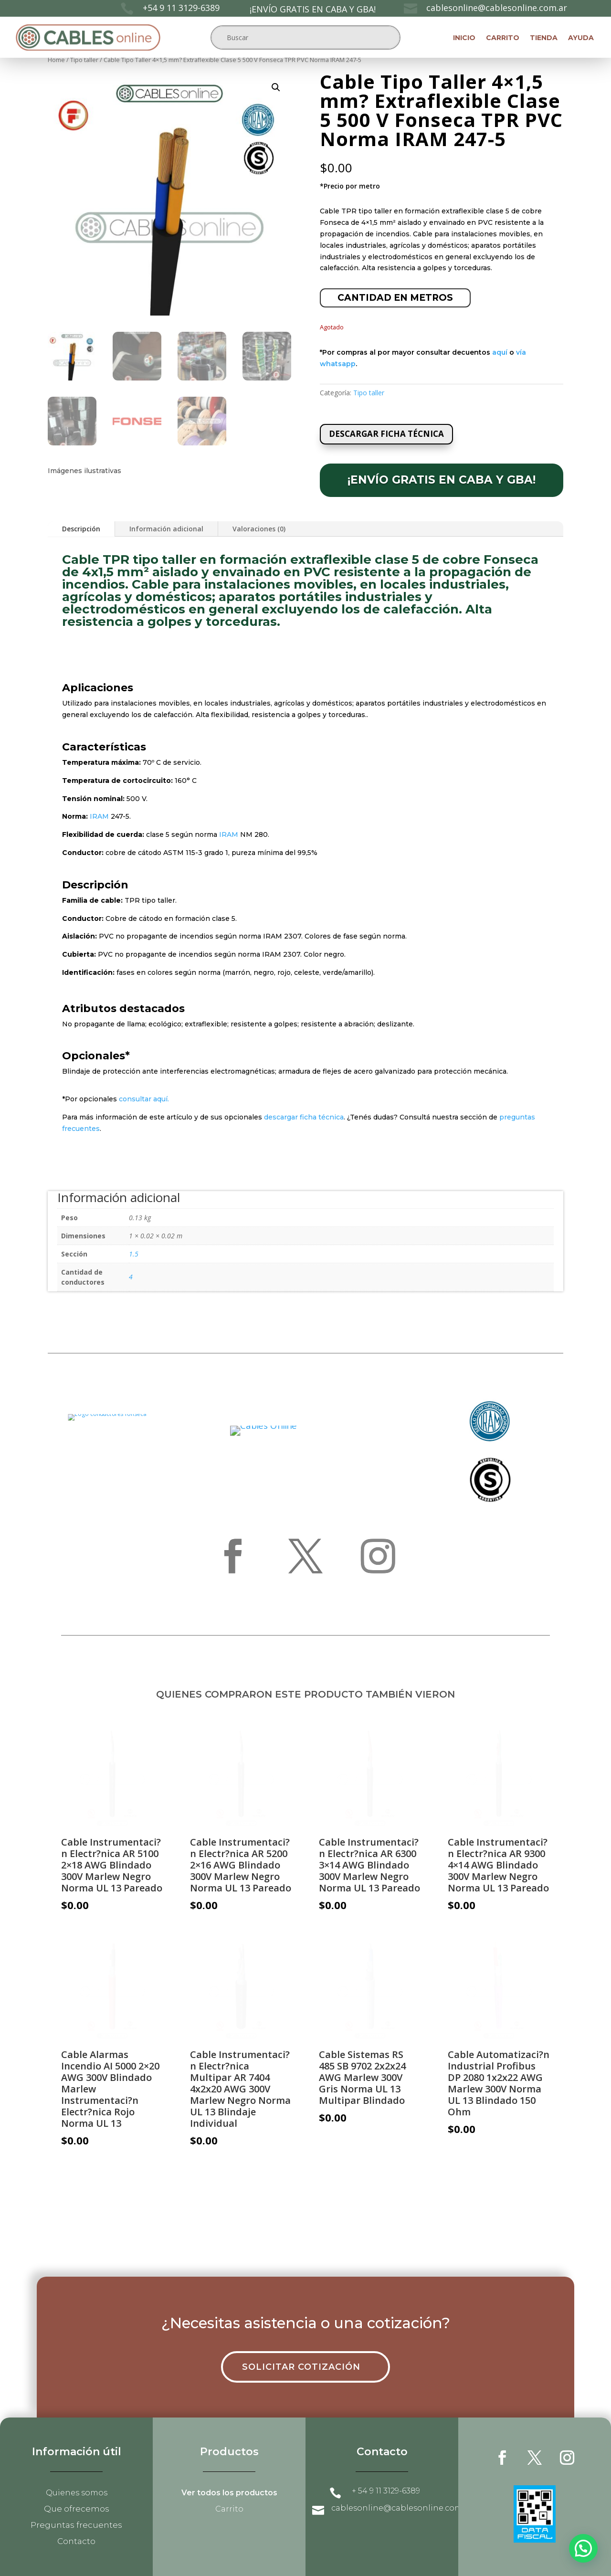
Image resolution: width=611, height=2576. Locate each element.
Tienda (544, 38)
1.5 (133, 1253)
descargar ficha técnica (304, 1117)
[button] (275, 87)
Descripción (81, 528)
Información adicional (166, 528)
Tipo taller (84, 59)
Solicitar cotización (301, 2367)
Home (56, 59)
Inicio (464, 38)
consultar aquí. (144, 1099)
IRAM (99, 816)
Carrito (502, 38)
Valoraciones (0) (258, 528)
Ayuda (581, 38)
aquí (499, 352)
